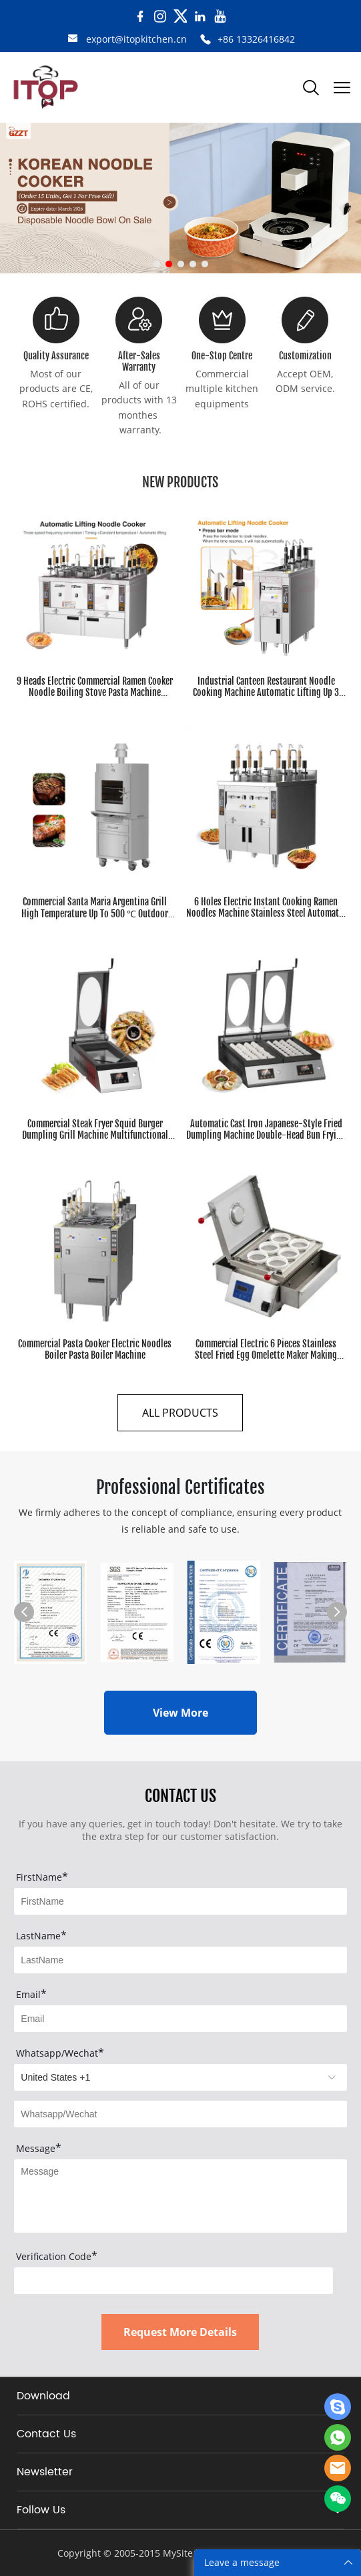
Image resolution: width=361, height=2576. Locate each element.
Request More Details (180, 2332)
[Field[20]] (180, 2114)
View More (180, 1712)
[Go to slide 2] (168, 264)
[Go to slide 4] (193, 264)
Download (43, 2396)
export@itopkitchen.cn (136, 39)
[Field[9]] (180, 2018)
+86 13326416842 (256, 39)
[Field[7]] (180, 1901)
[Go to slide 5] (205, 264)
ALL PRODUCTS (180, 1412)
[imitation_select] (180, 2077)
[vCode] (173, 2280)
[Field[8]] (180, 1960)
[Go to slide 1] (156, 264)
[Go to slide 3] (180, 264)
